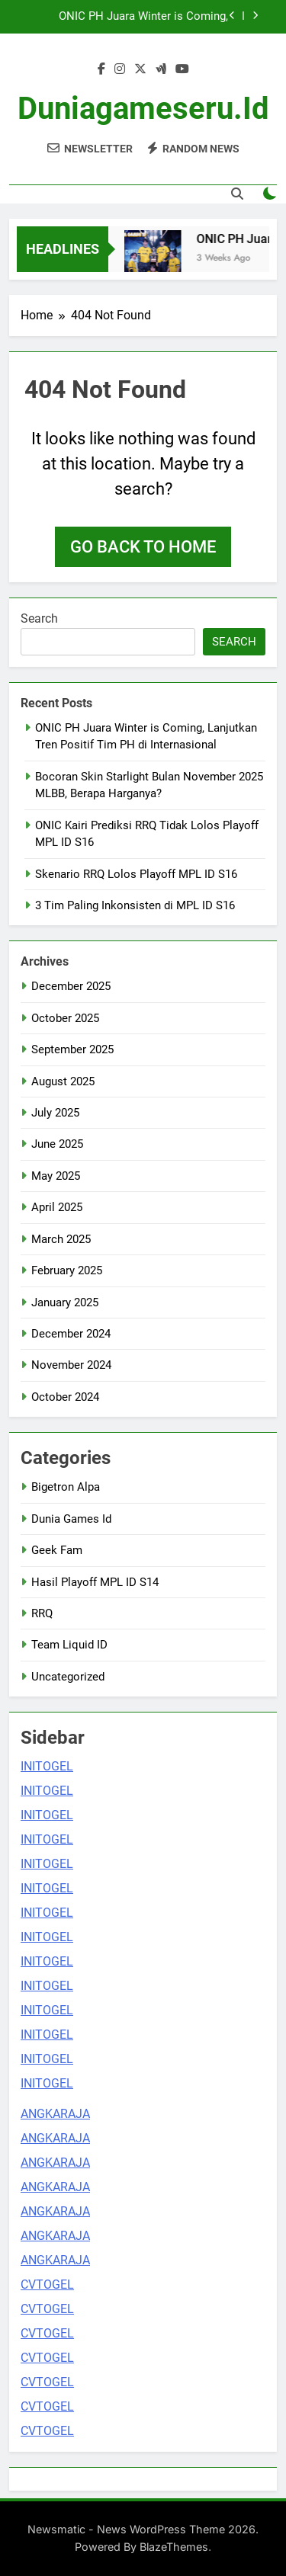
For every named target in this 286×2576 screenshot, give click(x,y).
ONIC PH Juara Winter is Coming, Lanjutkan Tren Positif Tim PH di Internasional (143, 17)
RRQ (42, 1613)
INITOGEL (47, 1766)
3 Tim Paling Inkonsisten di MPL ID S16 (135, 905)
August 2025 (63, 1081)
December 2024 (71, 1334)
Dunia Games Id (71, 1519)
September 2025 (72, 1049)
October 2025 (65, 1018)
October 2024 (65, 1397)
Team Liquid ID (69, 1645)
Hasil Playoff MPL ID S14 (95, 1582)
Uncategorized (67, 1677)
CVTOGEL (47, 2284)
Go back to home (143, 546)
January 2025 (64, 1302)
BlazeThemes (174, 2546)
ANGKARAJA (55, 2114)
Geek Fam (56, 1550)
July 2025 (55, 1113)
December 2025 (71, 986)
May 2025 (55, 1176)
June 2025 (57, 1144)
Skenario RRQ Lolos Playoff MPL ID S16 (136, 874)
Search (39, 618)
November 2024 (71, 1365)
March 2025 (61, 1239)
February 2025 (66, 1270)
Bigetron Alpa (65, 1487)
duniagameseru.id (143, 109)
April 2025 (56, 1207)
